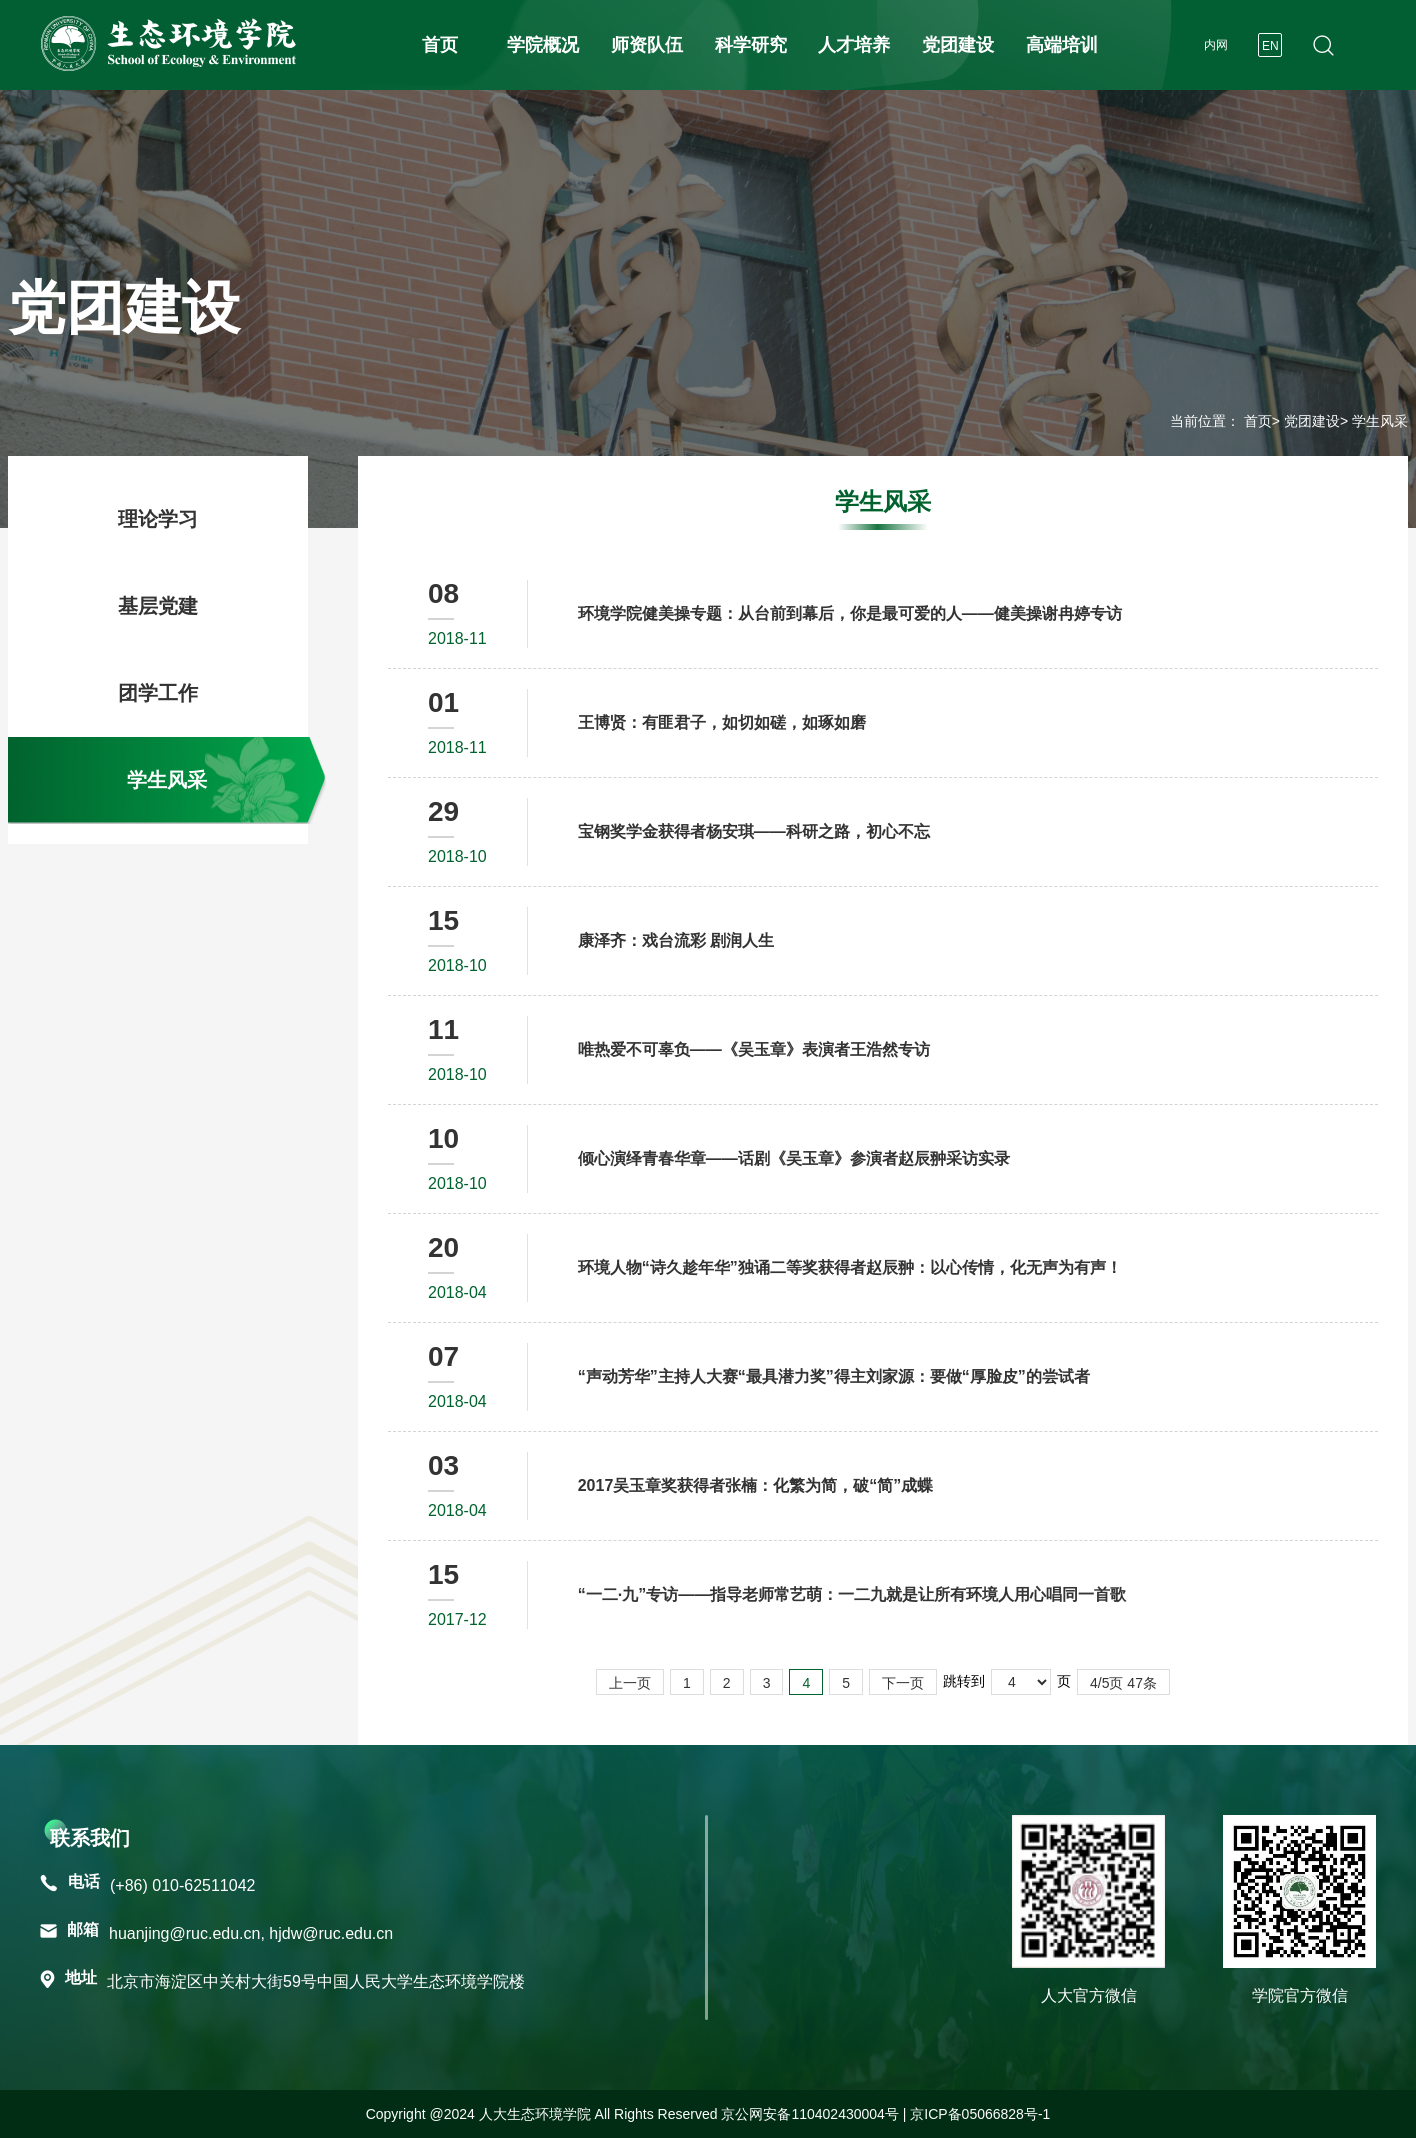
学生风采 (167, 780)
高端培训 (1062, 45)
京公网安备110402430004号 (809, 2114)
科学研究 (751, 45)
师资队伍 (647, 45)
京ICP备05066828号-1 (980, 2114)
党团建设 (958, 45)
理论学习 (158, 519)
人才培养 (854, 45)
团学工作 (158, 693)
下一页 (903, 1683)
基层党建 (158, 606)
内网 (1216, 45)
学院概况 (543, 45)
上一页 (630, 1683)
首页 (440, 45)
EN (1270, 46)
